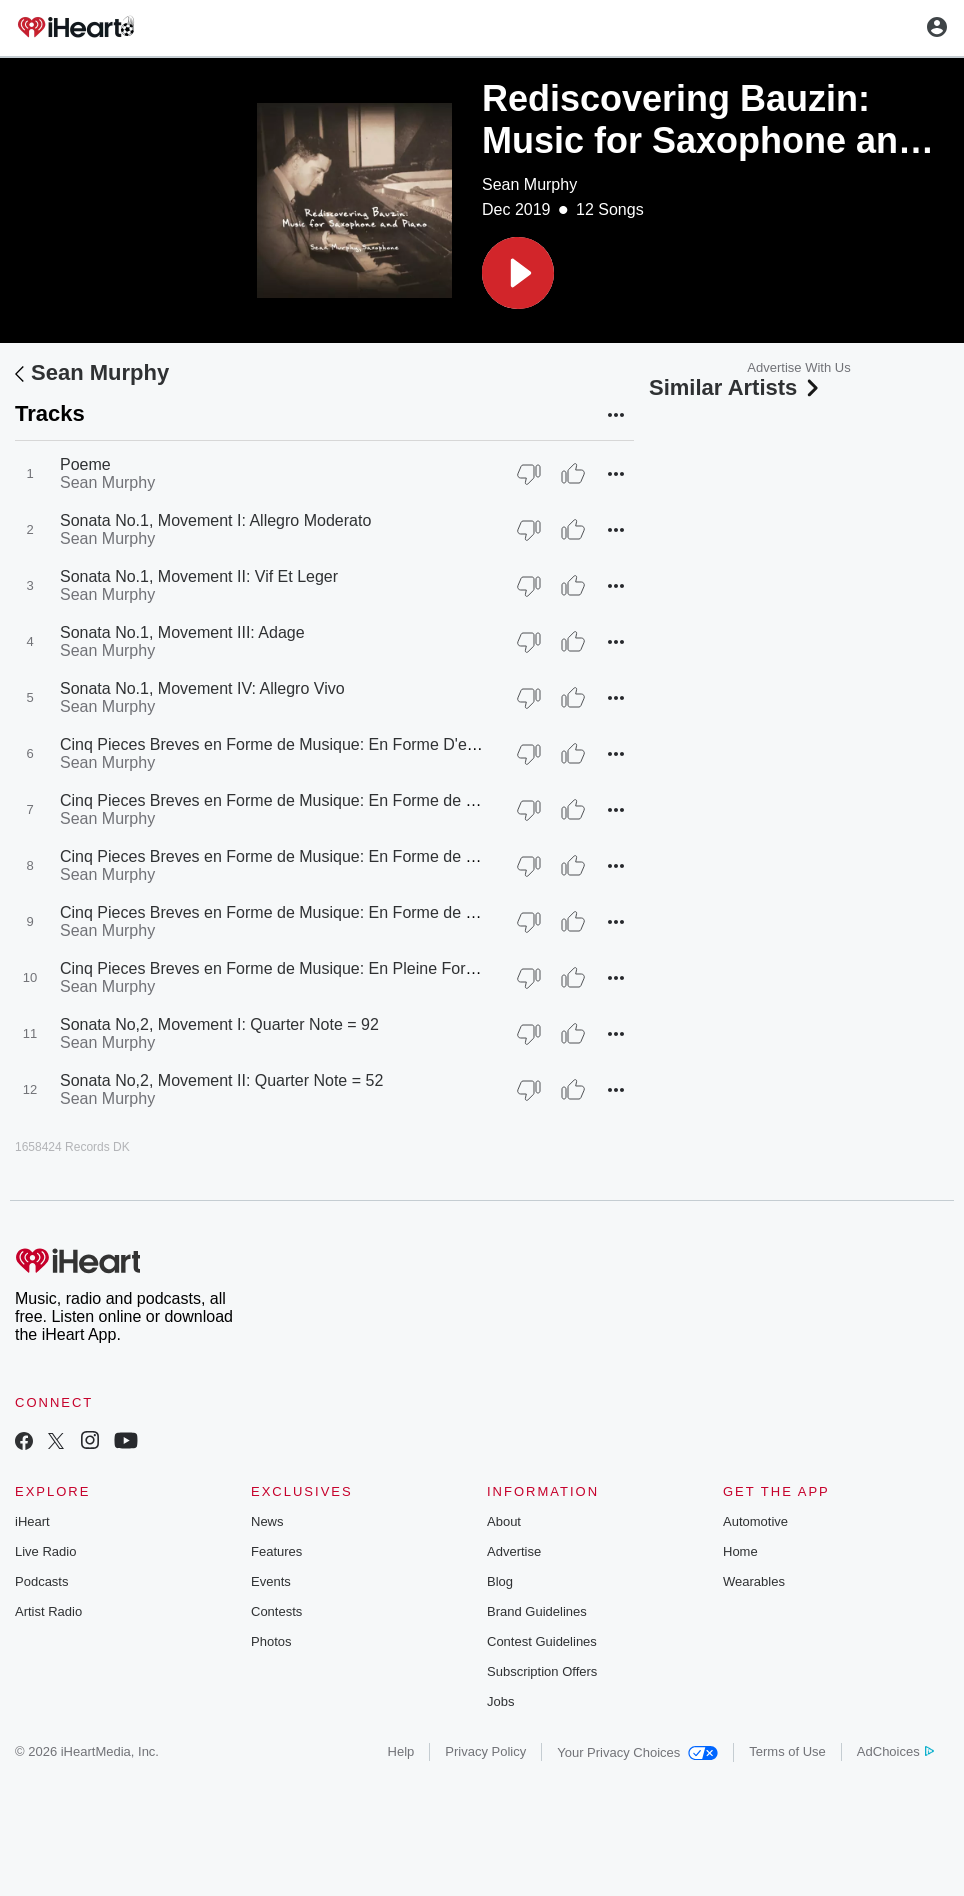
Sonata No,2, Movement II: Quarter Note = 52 (221, 1080)
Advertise (514, 1551)
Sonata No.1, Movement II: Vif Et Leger (199, 576)
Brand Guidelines (537, 1611)
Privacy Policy (485, 1751)
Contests (276, 1611)
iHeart (32, 1521)
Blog (500, 1581)
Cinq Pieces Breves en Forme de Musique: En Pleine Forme (274, 968)
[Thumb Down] (529, 474)
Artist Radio (48, 1611)
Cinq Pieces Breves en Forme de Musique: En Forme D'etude (279, 744)
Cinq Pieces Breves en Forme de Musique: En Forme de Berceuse (296, 912)
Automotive (755, 1521)
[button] (518, 273)
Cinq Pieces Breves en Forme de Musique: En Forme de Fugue (285, 856)
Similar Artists (736, 387)
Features (276, 1551)
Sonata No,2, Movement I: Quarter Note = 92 (219, 1024)
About (504, 1521)
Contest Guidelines (542, 1641)
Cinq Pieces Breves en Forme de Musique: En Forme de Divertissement (315, 800)
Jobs (500, 1701)
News (267, 1521)
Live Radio (45, 1551)
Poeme (85, 464)
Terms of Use (787, 1751)
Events (271, 1581)
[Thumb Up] (573, 474)
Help (401, 1751)
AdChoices (895, 1751)
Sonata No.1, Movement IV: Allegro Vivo (202, 688)
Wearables (754, 1581)
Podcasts (41, 1581)
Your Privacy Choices (637, 1752)
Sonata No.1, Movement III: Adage (182, 632)
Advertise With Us (798, 367)
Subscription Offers (542, 1671)
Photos (271, 1641)
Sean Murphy (529, 184)
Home (740, 1551)
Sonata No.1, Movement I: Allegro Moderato (215, 520)
